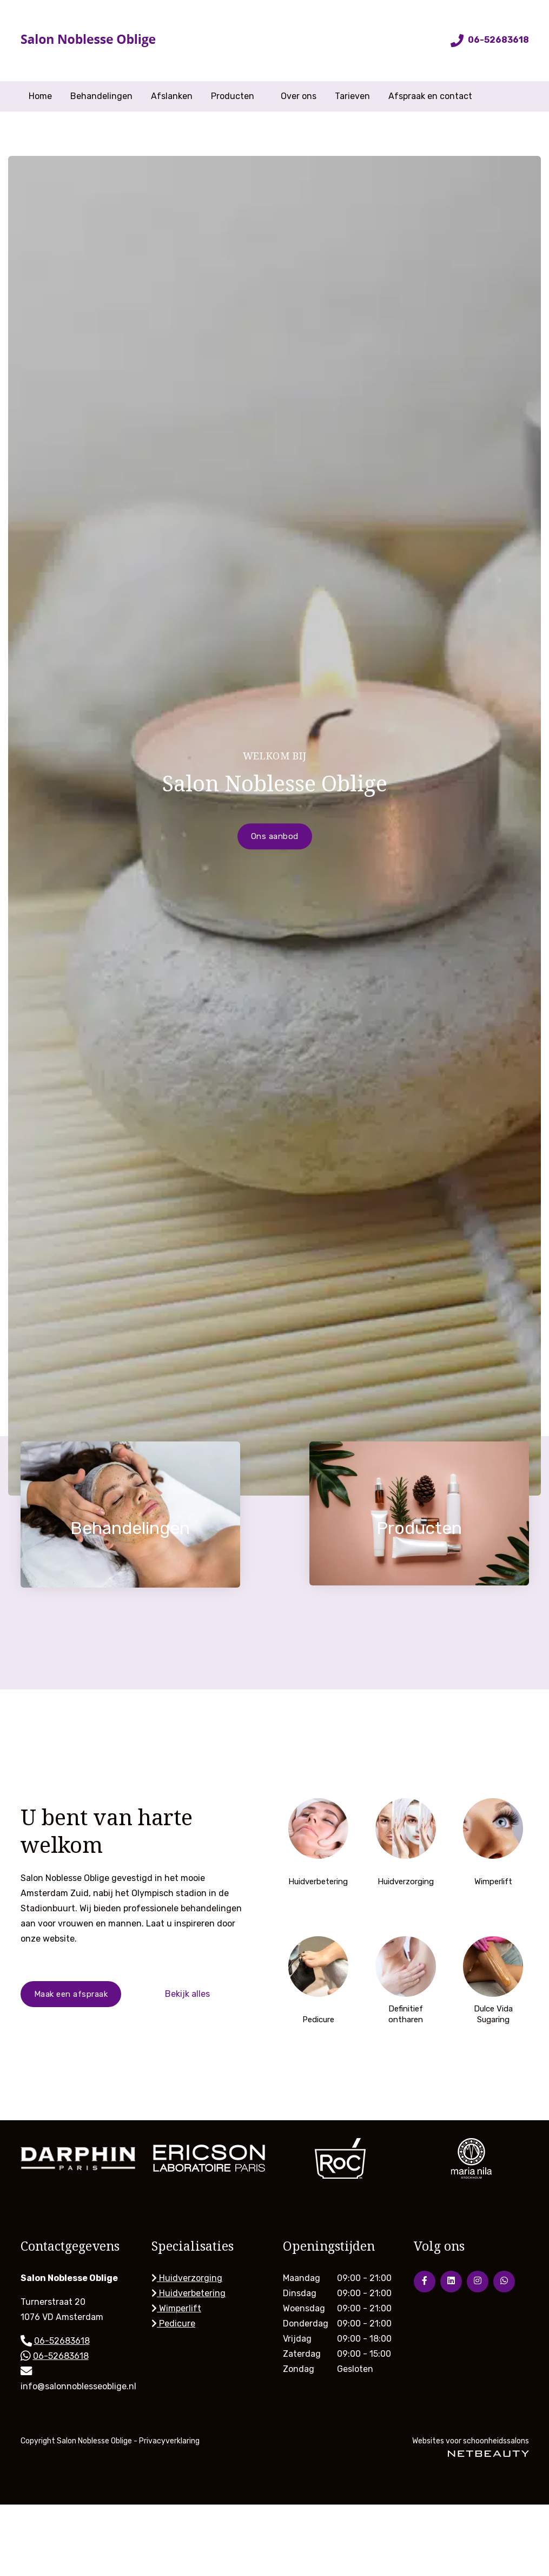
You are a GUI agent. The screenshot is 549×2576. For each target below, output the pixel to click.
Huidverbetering (188, 2293)
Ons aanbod (275, 836)
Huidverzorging (186, 2278)
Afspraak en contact (430, 96)
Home (40, 96)
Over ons (298, 96)
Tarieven (352, 96)
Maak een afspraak (71, 1994)
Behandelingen (101, 96)
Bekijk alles (187, 1994)
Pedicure (173, 2323)
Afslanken (172, 96)
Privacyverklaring (169, 2441)
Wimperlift (176, 2308)
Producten (236, 96)
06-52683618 (490, 40)
